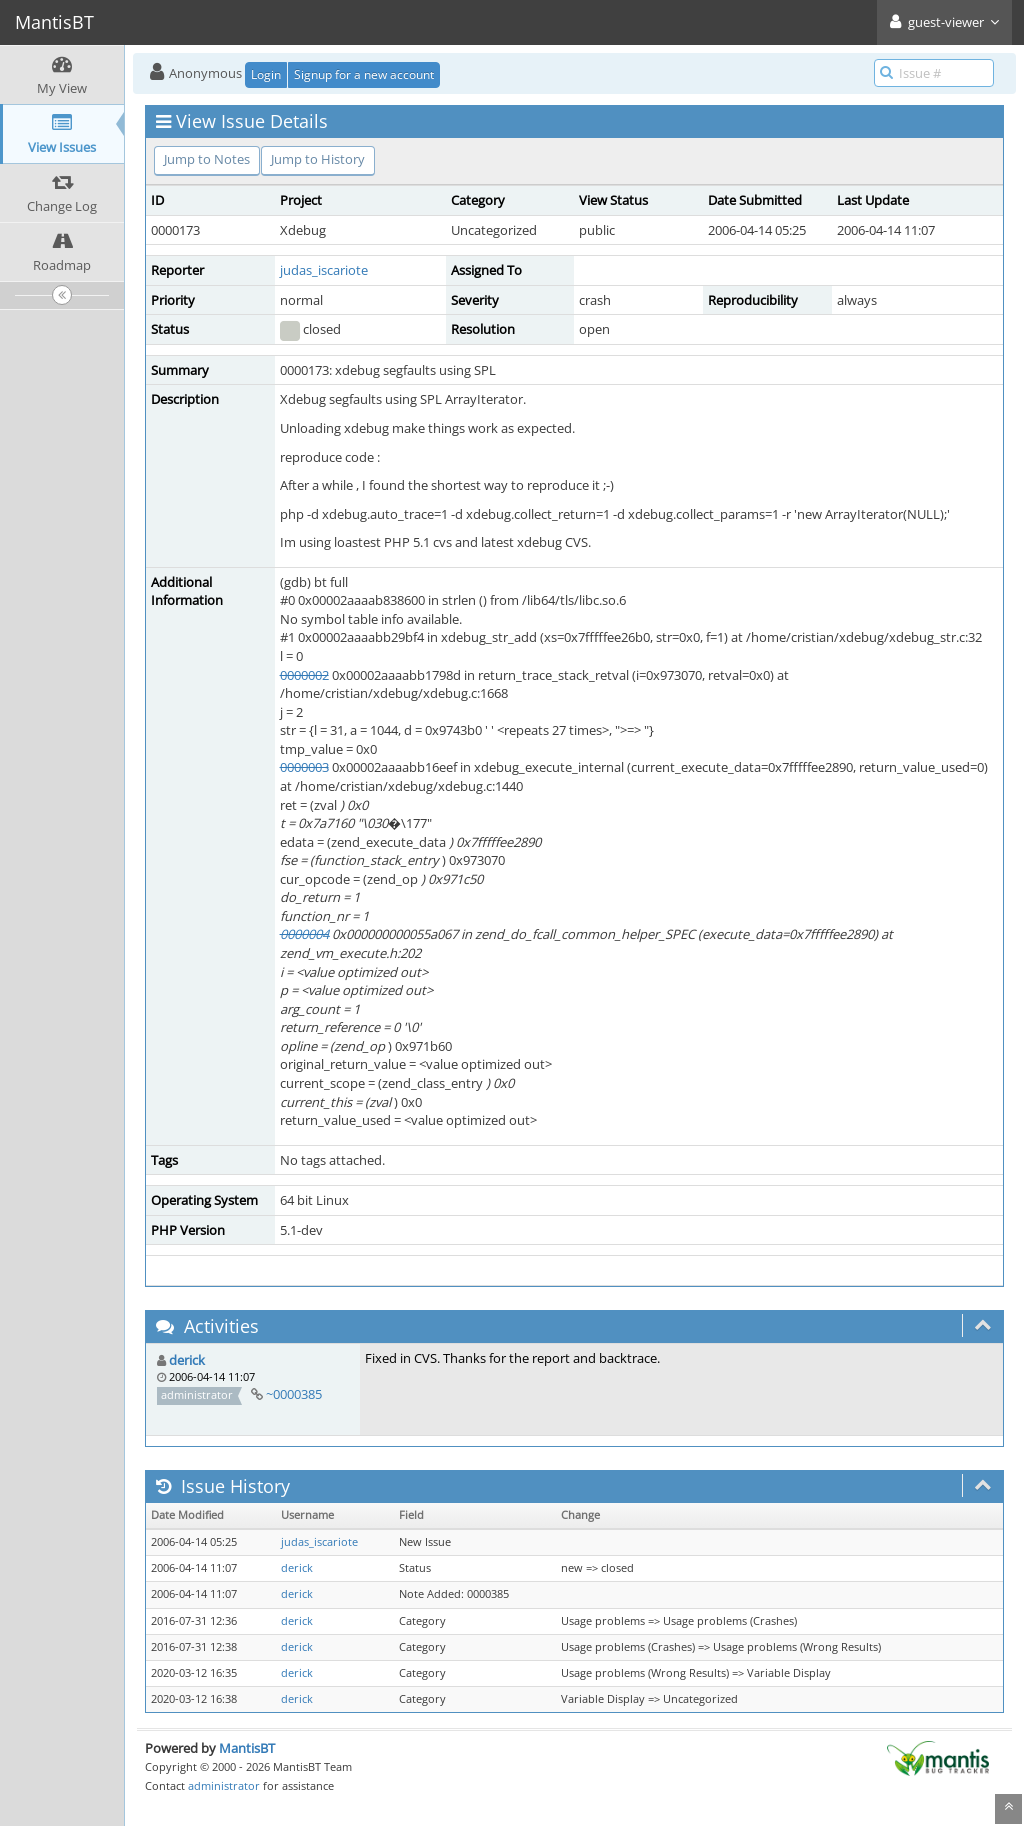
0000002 (304, 675)
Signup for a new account (364, 74)
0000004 (304, 934)
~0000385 (294, 1394)
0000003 (304, 767)
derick (187, 1360)
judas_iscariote (324, 270)
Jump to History (318, 159)
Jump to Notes (207, 159)
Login (266, 74)
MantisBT (247, 1748)
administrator (224, 1785)
